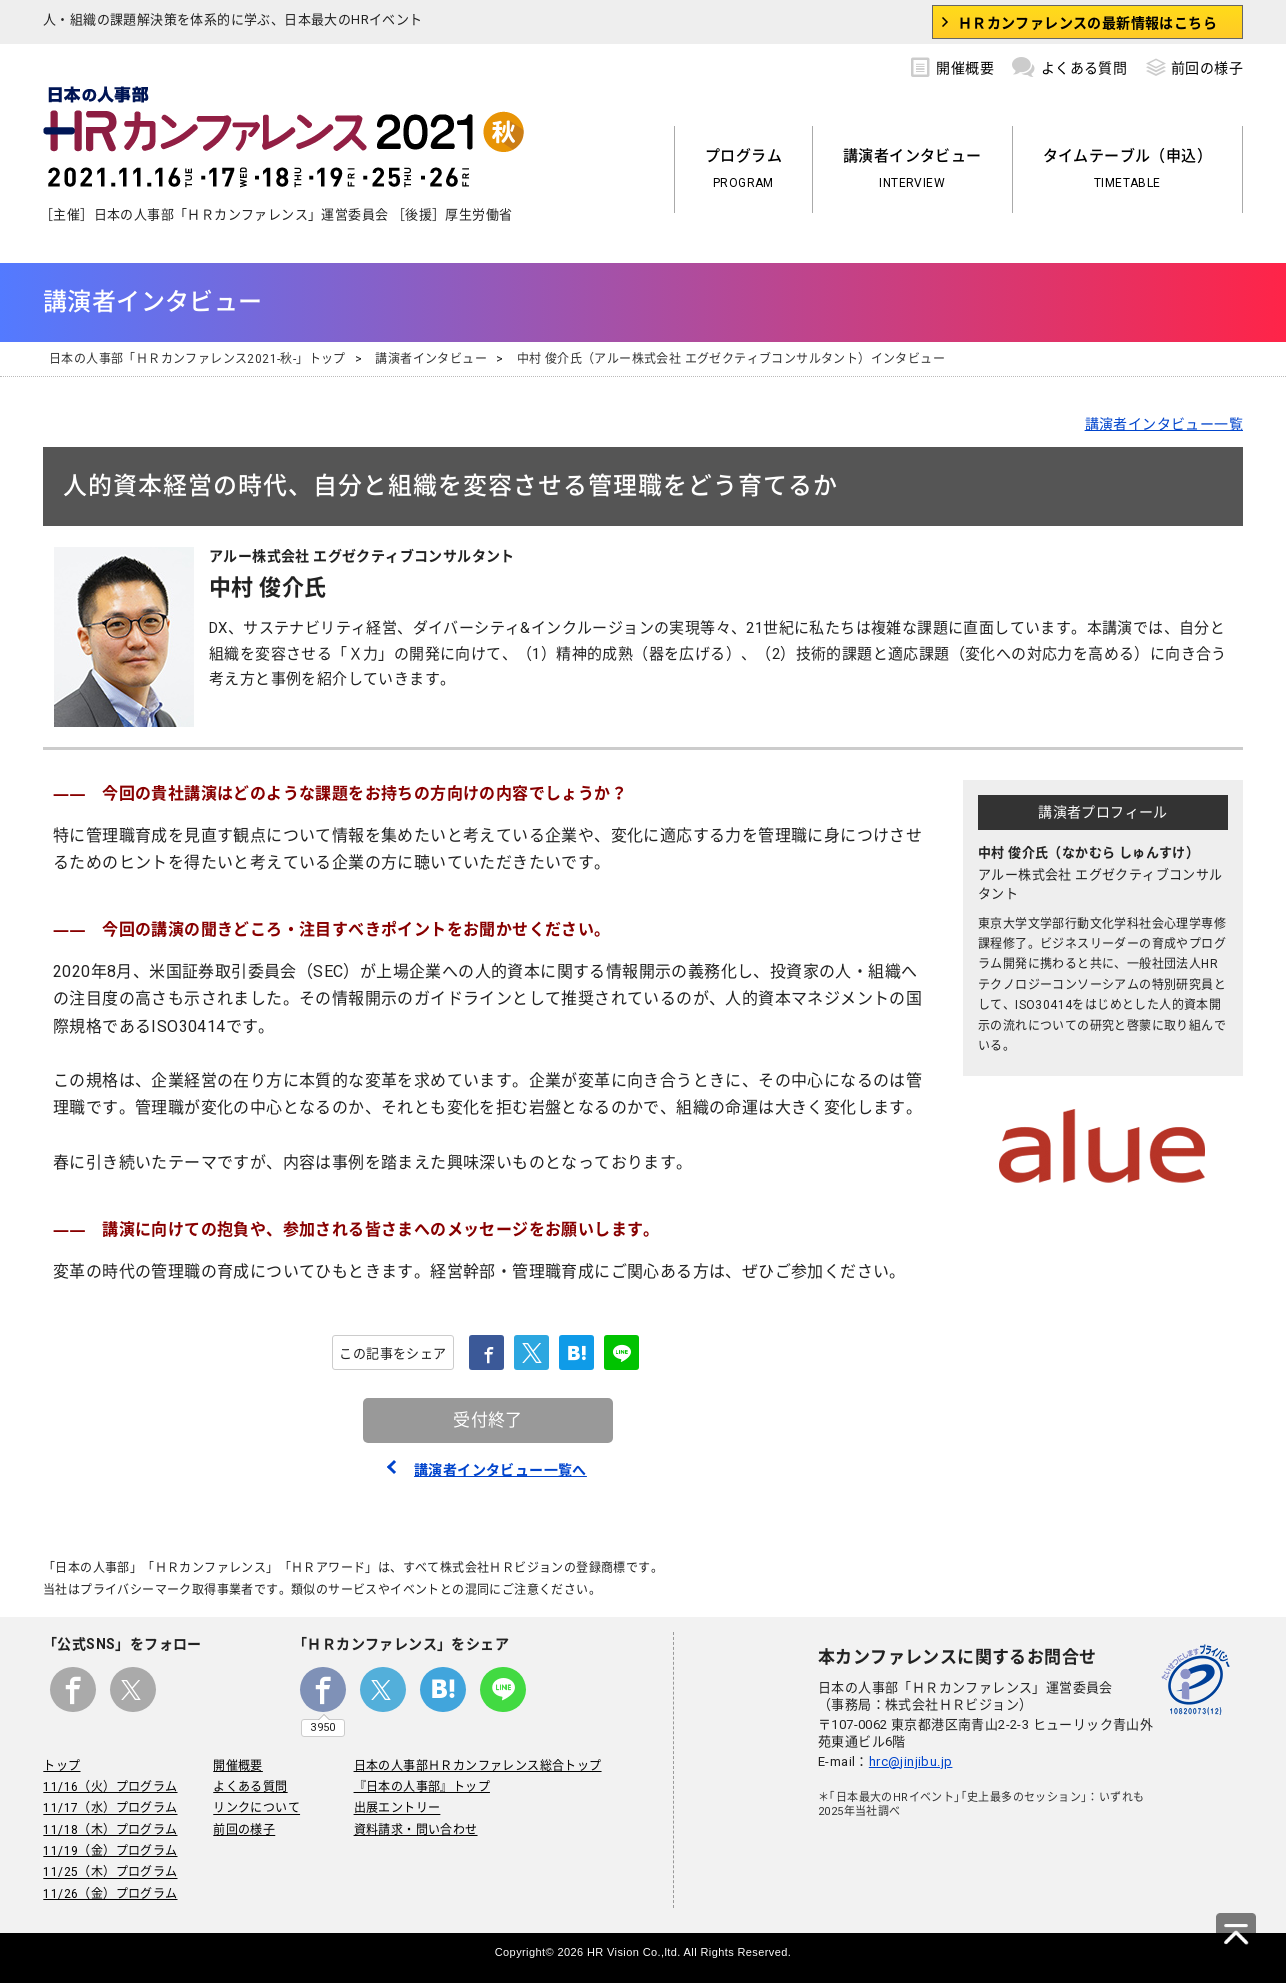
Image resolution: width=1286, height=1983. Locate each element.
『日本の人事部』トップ (421, 1787)
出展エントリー (396, 1809)
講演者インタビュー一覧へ (500, 1470)
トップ (61, 1766)
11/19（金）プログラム (110, 1851)
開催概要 (952, 65)
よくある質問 (1069, 65)
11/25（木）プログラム (110, 1873)
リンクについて (256, 1809)
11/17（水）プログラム (110, 1809)
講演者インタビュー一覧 (1164, 424)
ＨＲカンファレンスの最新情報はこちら (1087, 23)
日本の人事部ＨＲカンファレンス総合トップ (477, 1766)
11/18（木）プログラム (110, 1830)
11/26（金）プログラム (110, 1894)
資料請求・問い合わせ (415, 1830)
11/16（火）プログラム (110, 1787)
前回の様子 (1194, 65)
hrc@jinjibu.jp (911, 1761)
